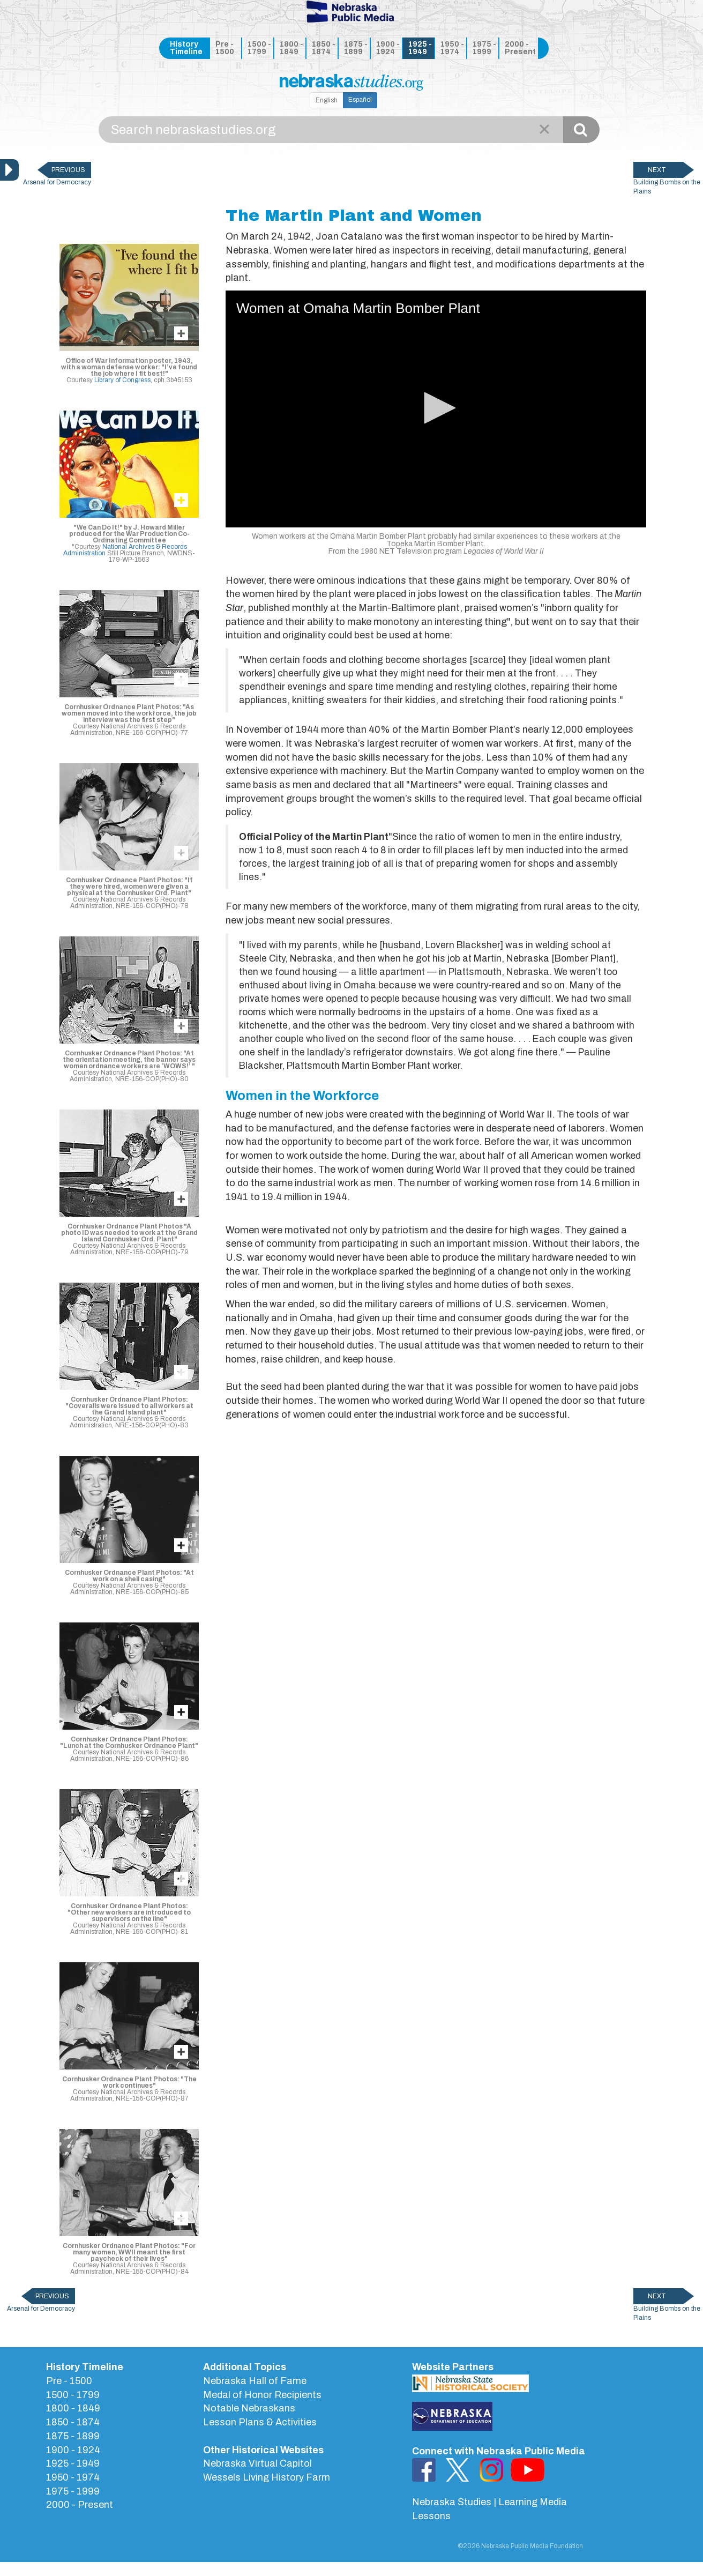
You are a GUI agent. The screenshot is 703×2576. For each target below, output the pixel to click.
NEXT (657, 170)
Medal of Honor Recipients (262, 2394)
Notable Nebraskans (249, 2408)
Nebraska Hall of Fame (254, 2381)
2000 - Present (519, 48)
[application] (436, 409)
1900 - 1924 (388, 48)
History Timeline (186, 48)
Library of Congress (122, 380)
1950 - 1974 (452, 48)
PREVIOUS (68, 170)
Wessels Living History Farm (266, 2477)
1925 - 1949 (420, 48)
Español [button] (360, 99)
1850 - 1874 (323, 48)
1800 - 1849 (291, 48)
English (327, 100)
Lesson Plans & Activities (260, 2422)
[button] (436, 407)
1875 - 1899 (356, 48)
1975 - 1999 (484, 48)
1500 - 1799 (259, 48)
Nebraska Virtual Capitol (257, 2463)
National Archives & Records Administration (125, 550)
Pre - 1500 (224, 48)
